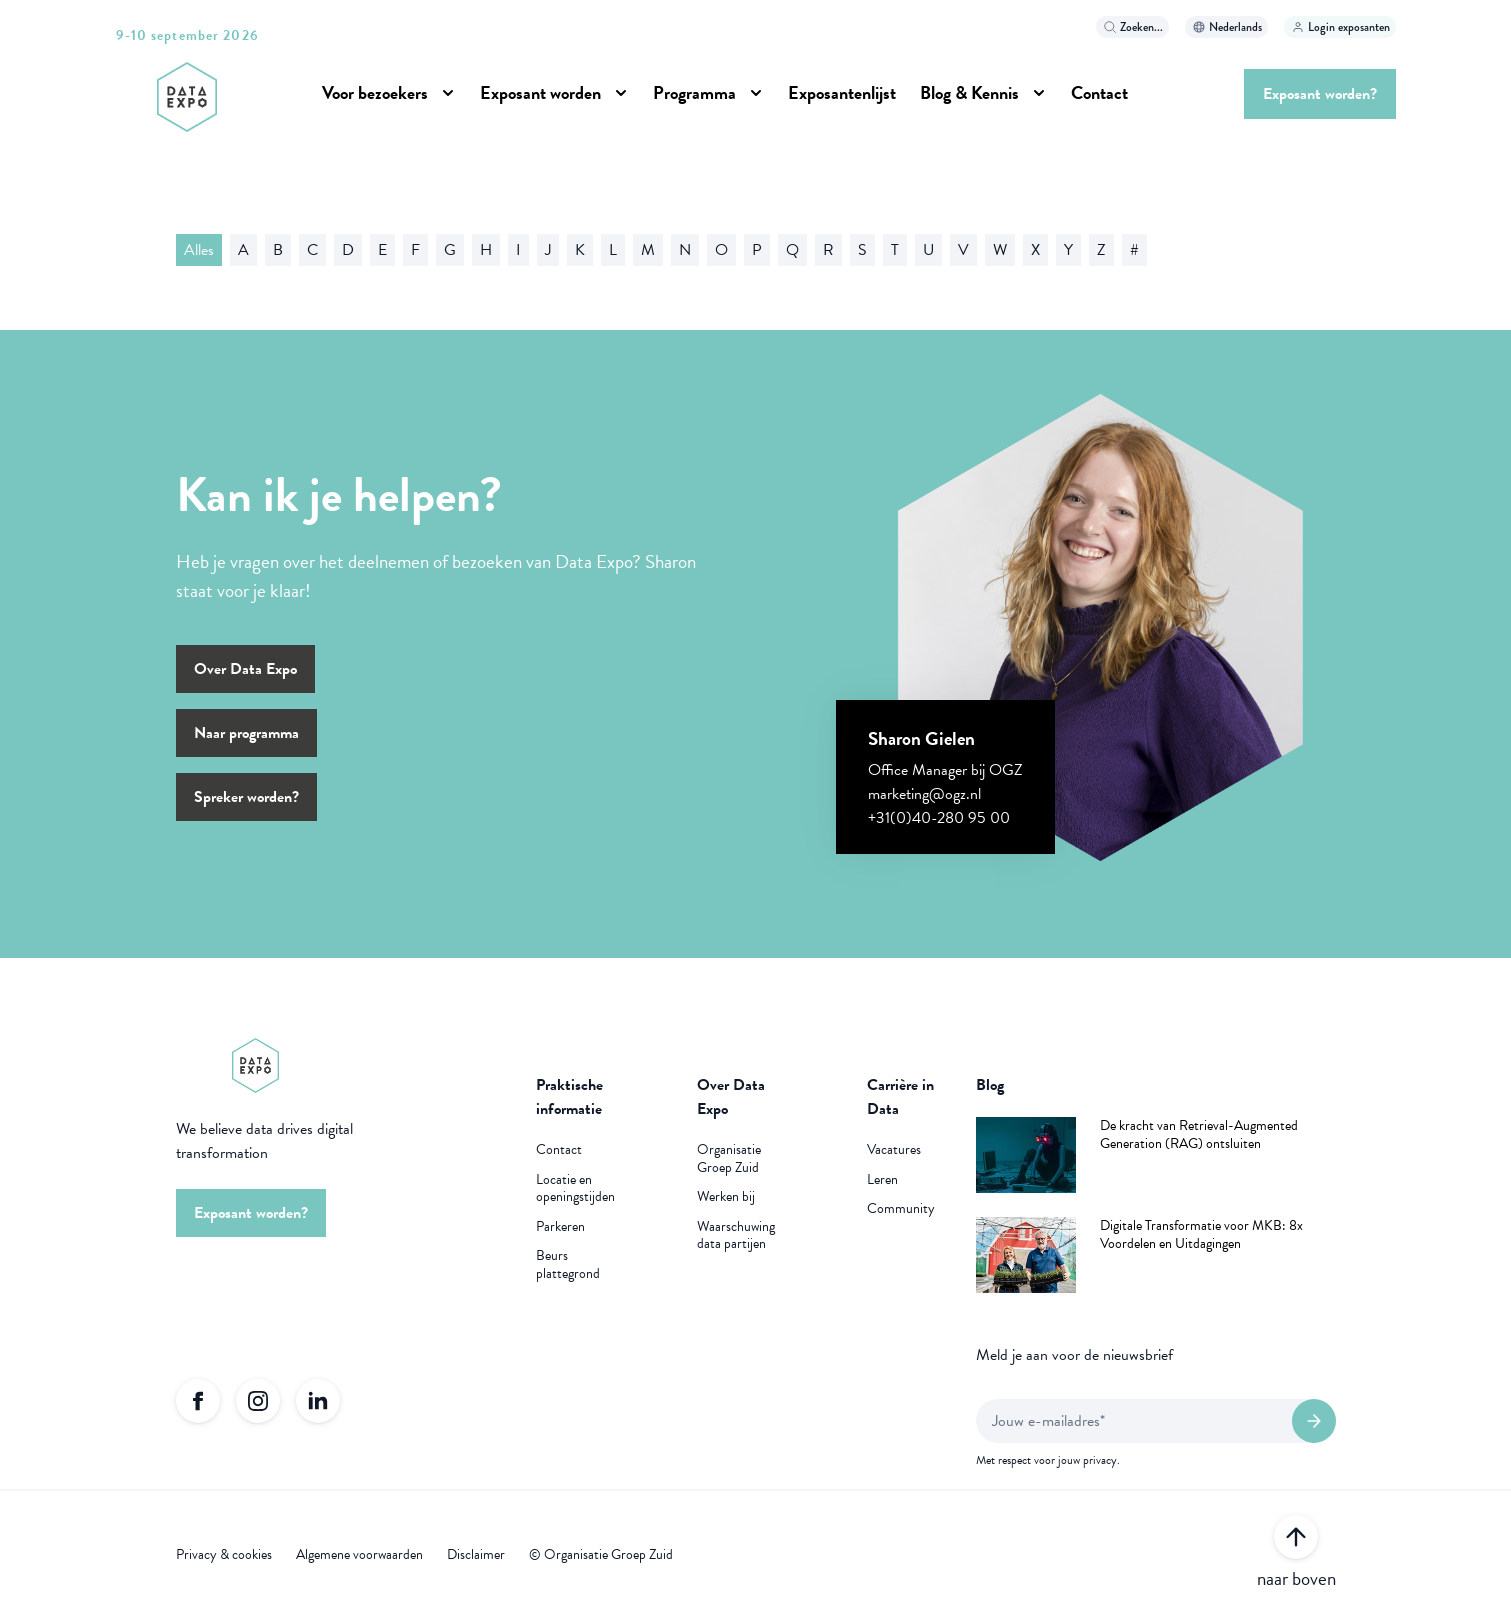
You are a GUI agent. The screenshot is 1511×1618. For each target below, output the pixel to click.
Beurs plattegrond (568, 1264)
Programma (694, 92)
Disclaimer (476, 1555)
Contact (1099, 92)
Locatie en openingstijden (575, 1188)
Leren (882, 1180)
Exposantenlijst (842, 92)
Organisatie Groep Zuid (729, 1158)
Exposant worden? (1320, 94)
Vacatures (894, 1150)
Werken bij (726, 1197)
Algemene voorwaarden (359, 1555)
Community (901, 1209)
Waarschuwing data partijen (736, 1235)
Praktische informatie (569, 1097)
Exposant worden (540, 92)
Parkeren (560, 1227)
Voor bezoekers (375, 92)
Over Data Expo (245, 669)
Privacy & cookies (224, 1555)
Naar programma (246, 733)
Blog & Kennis (969, 92)
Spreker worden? (246, 797)
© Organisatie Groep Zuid (601, 1555)
